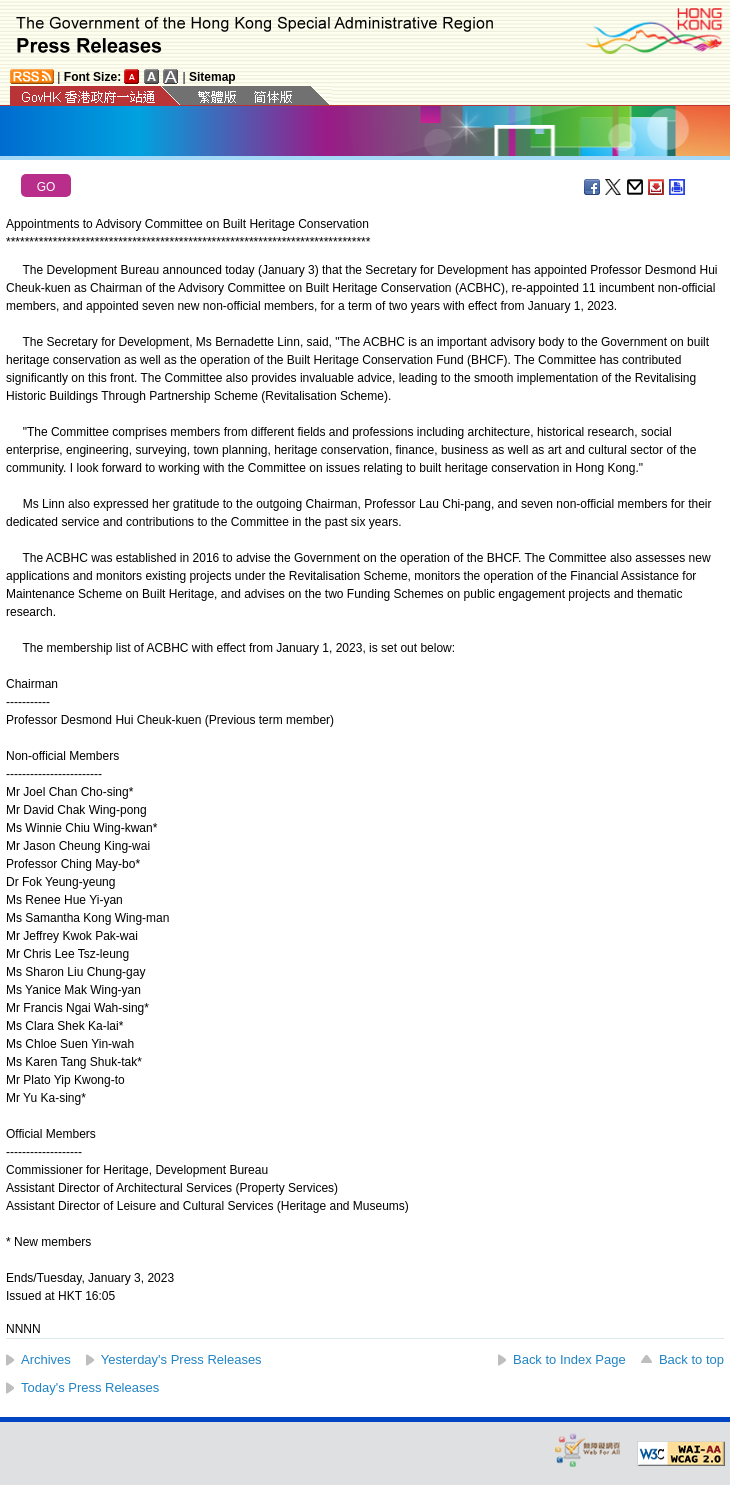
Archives (46, 1359)
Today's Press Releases (90, 1387)
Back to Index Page (569, 1359)
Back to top (691, 1359)
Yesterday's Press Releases (181, 1359)
